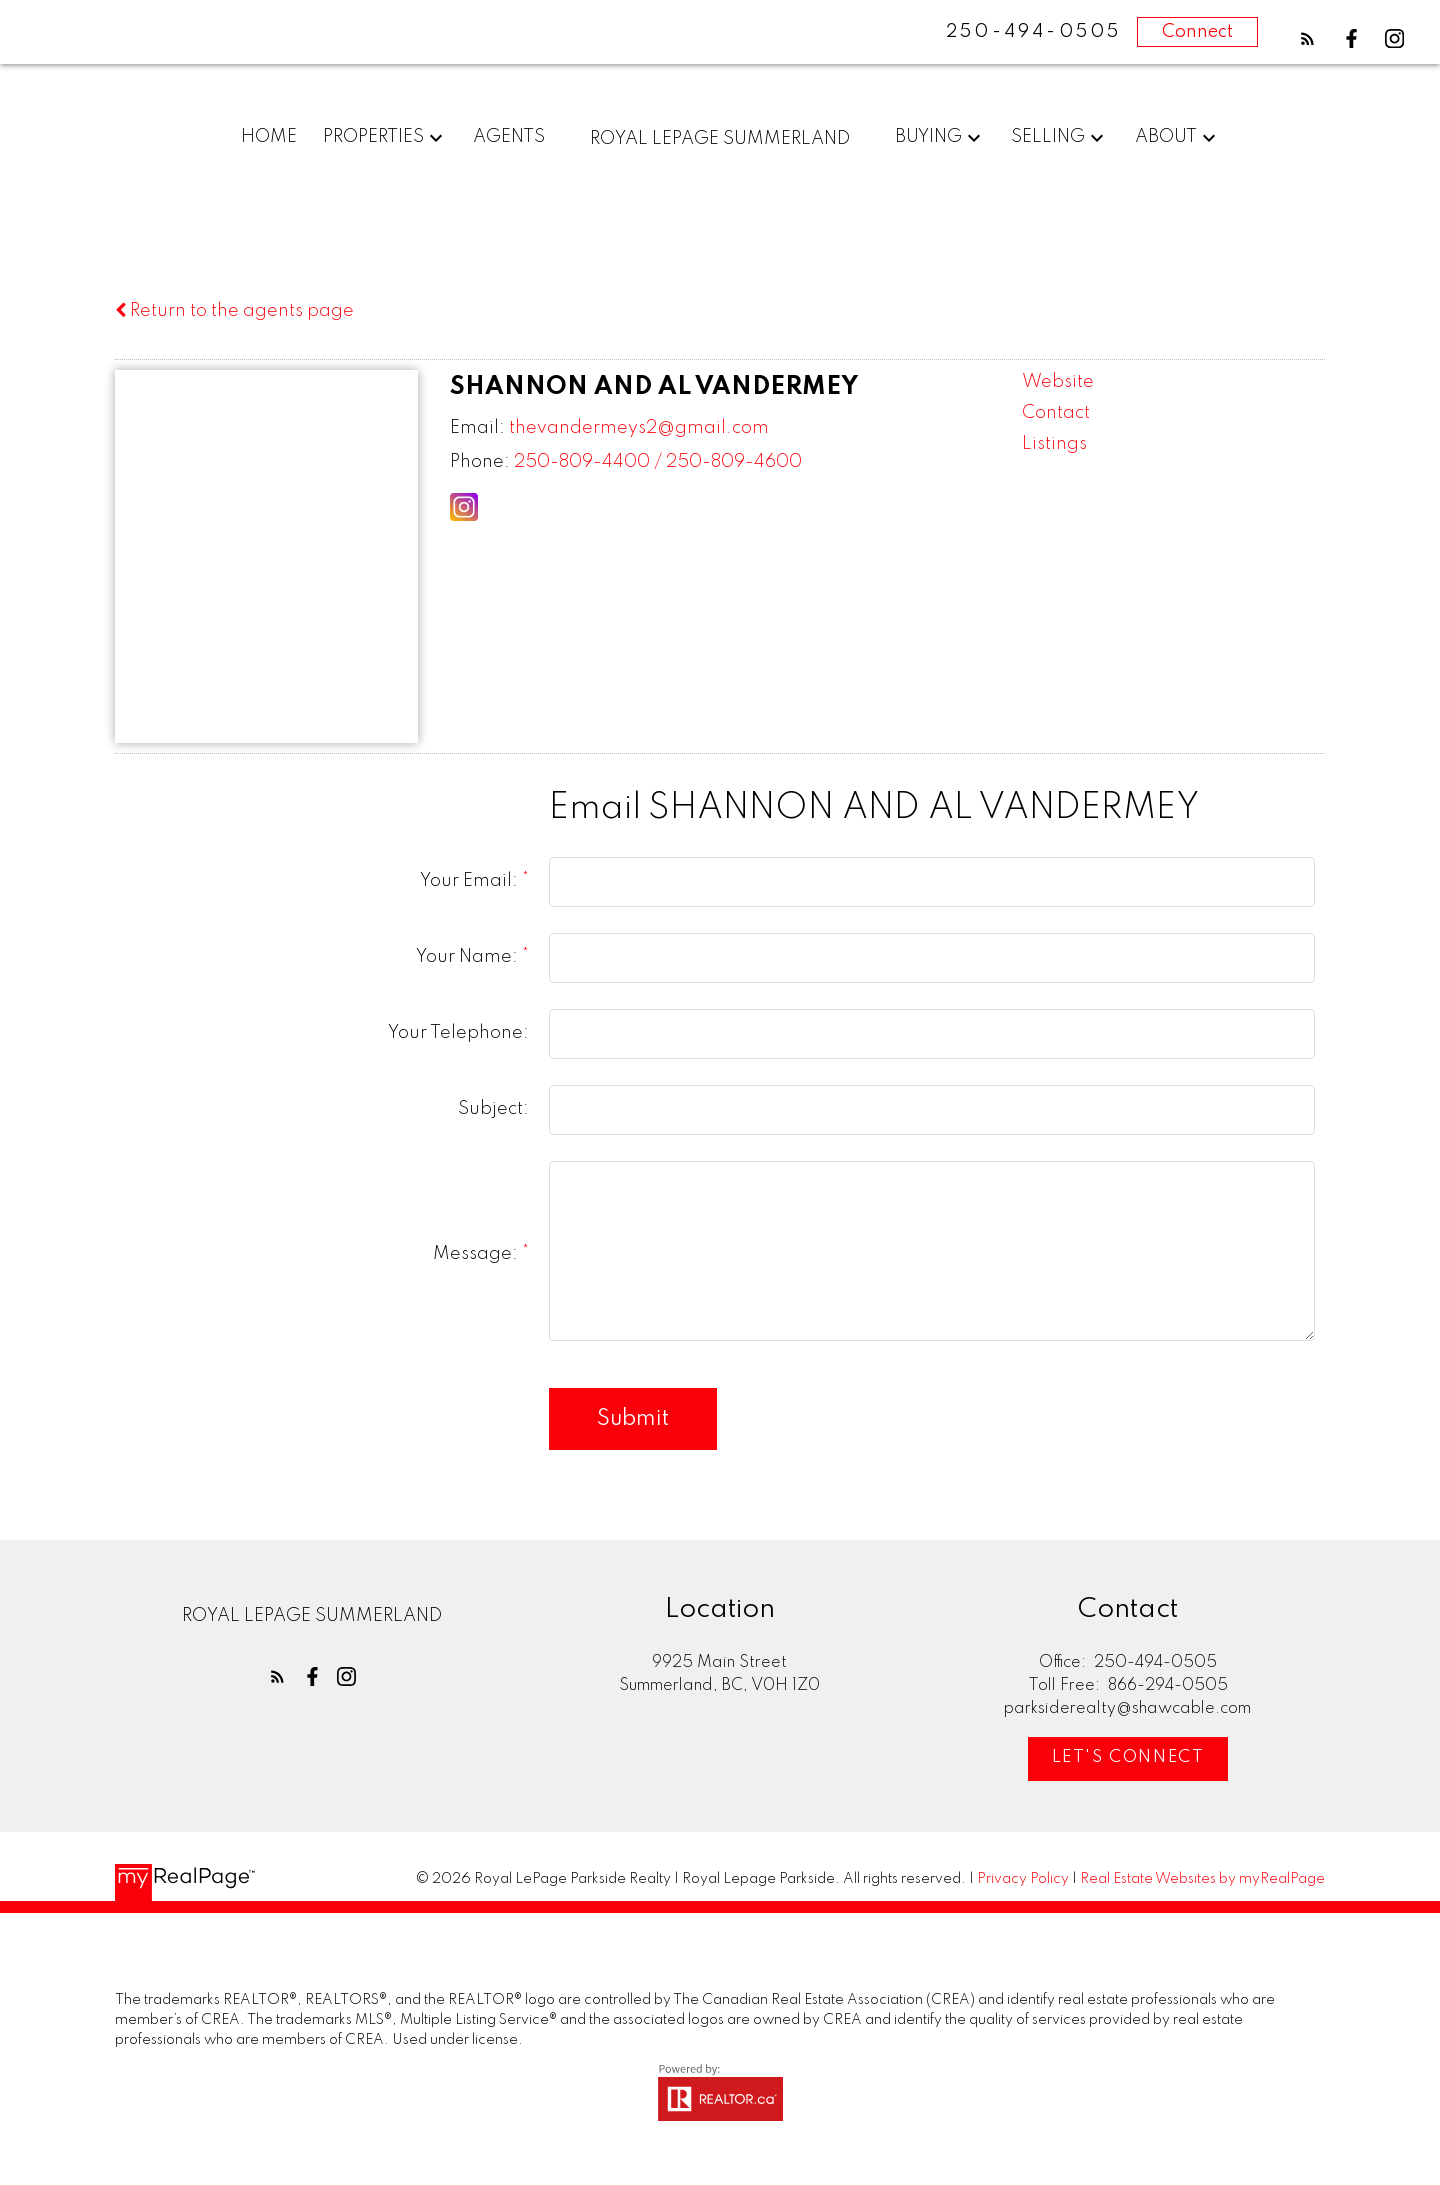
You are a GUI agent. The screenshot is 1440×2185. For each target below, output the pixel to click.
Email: (477, 428)
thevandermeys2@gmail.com (639, 428)
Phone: (480, 462)
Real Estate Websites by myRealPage (1202, 1879)
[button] (1307, 38)
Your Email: (471, 881)
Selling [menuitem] (1048, 137)
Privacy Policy (1023, 1879)
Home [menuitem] (269, 137)
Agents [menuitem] (509, 137)
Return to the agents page (234, 311)
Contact (1056, 413)
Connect (1197, 32)
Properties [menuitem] (373, 137)
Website (1058, 382)
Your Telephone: (458, 1033)
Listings (1054, 444)
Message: (477, 1254)
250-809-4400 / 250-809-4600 (658, 462)
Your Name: (469, 957)
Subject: (493, 1109)
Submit (633, 1419)
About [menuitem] (1166, 137)
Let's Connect (1128, 1758)
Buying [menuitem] (928, 137)
